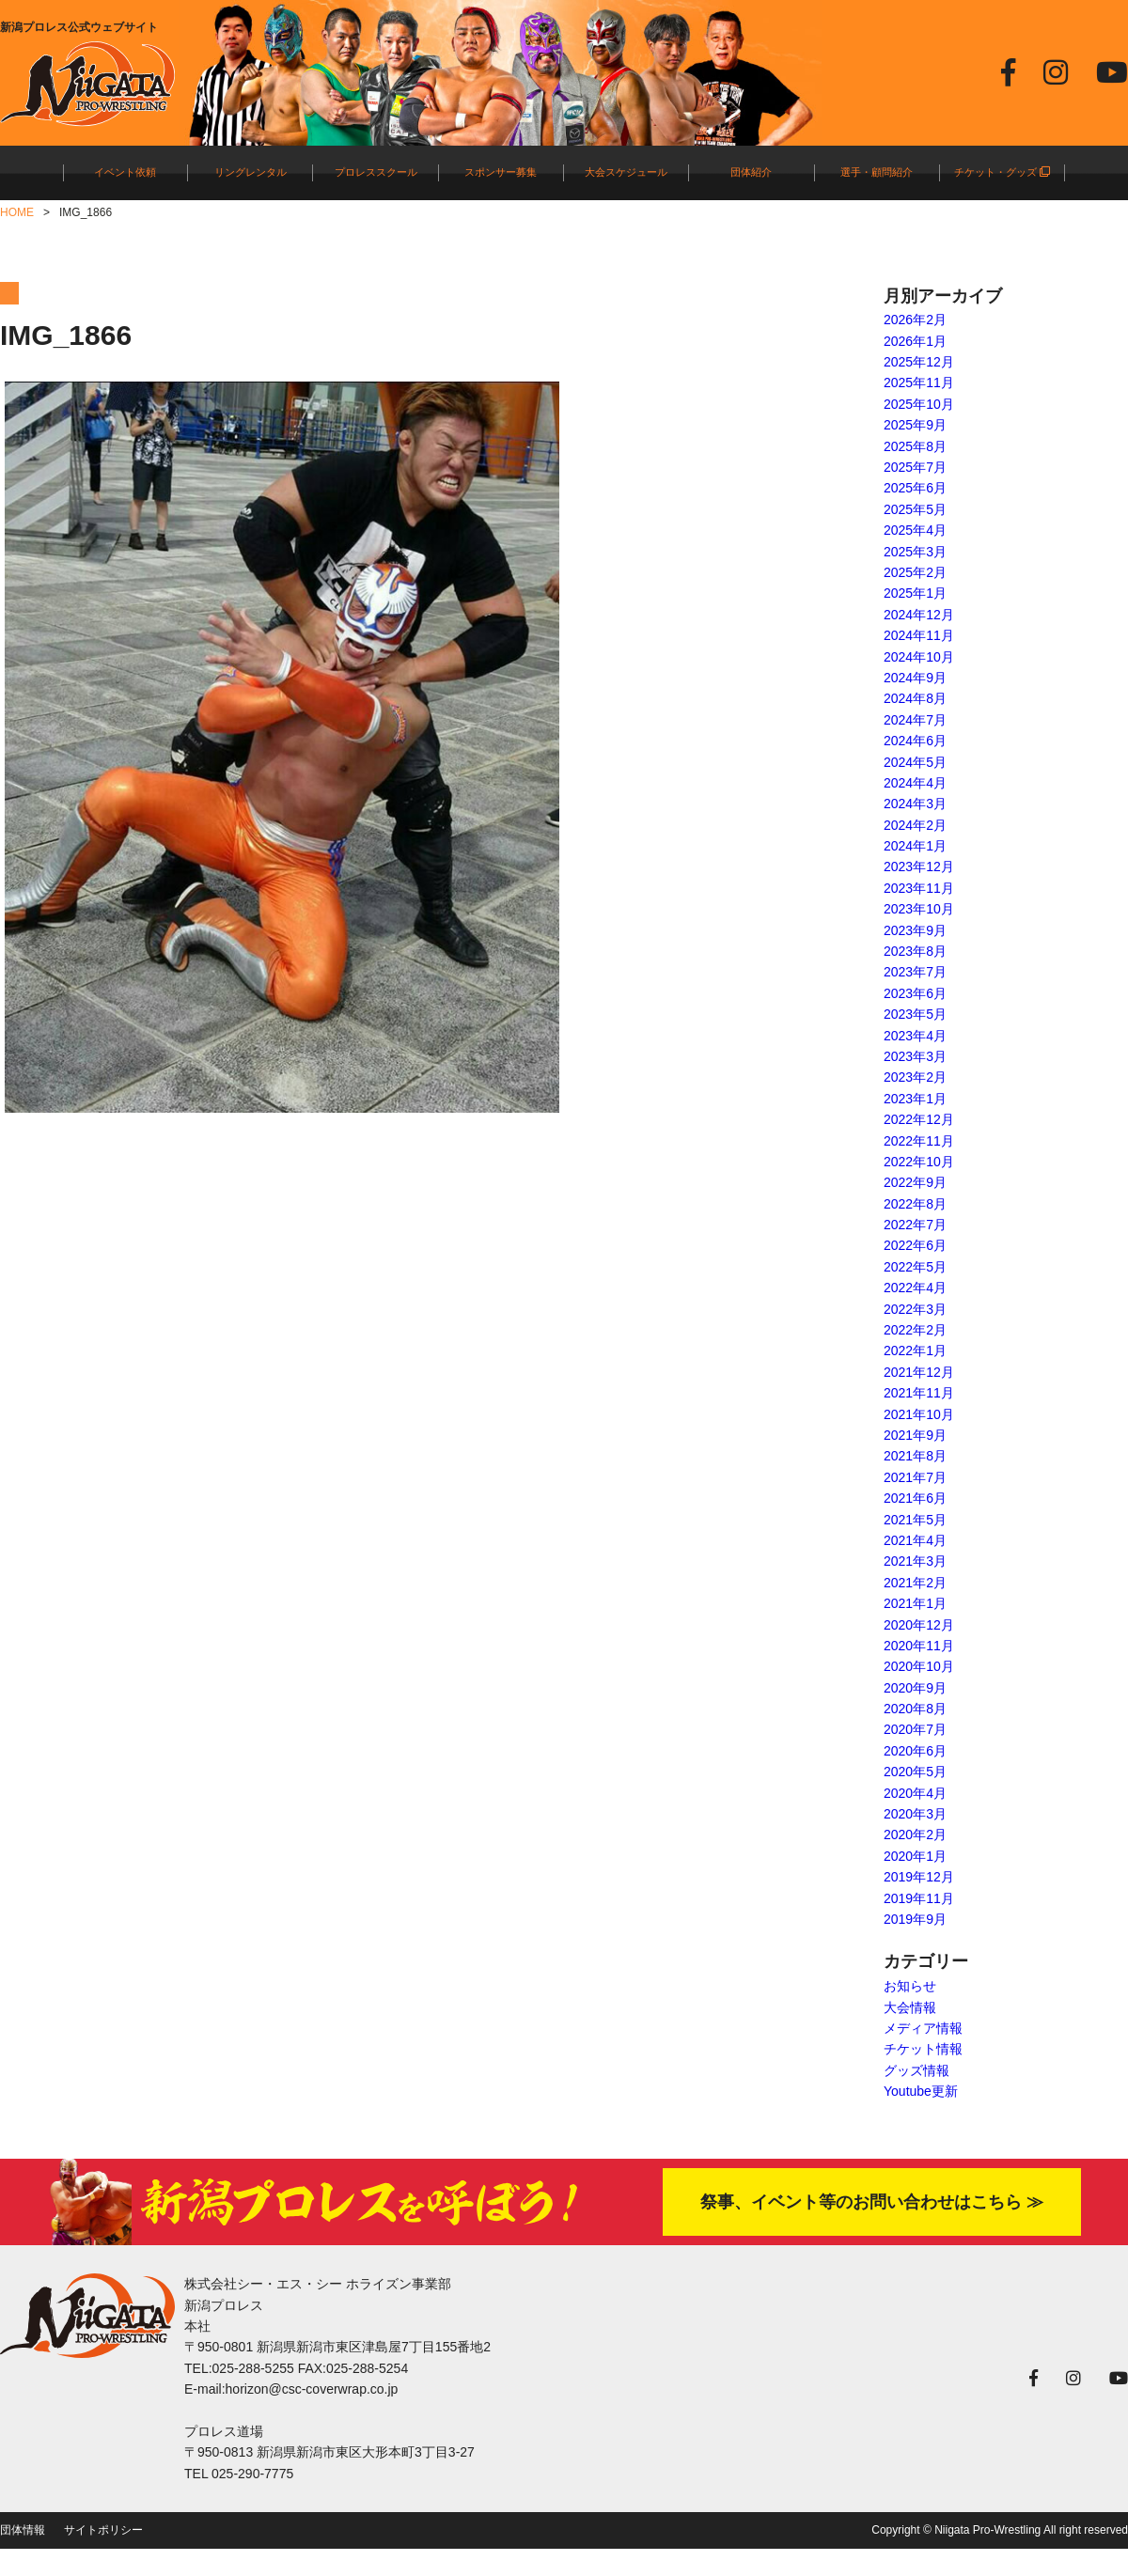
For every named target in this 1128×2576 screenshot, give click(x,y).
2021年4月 (915, 1540)
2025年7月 (915, 467)
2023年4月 (915, 1035)
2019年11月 (919, 1898)
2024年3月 (915, 803)
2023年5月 (915, 1014)
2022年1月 (915, 1350)
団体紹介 (751, 172)
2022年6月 (915, 1245)
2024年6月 (915, 740)
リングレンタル (250, 172)
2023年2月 (915, 1077)
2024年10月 (919, 656)
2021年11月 (919, 1392)
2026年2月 (915, 319)
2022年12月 (919, 1119)
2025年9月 (915, 424)
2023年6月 (915, 993)
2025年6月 (915, 487)
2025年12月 (919, 361)
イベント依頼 (125, 172)
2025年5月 (915, 509)
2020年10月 (919, 1666)
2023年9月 (915, 930)
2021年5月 (915, 1519)
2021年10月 (919, 1414)
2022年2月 (915, 1329)
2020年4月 (915, 1793)
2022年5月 (915, 1266)
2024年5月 (915, 762)
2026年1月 (915, 341)
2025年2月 (915, 572)
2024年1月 (915, 845)
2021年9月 (915, 1435)
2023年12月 (919, 866)
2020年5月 (915, 1771)
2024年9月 (915, 677)
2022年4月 (915, 1287)
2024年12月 (919, 614)
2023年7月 (915, 971)
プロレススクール (376, 172)
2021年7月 (915, 1477)
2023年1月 (915, 1098)
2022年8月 (915, 1203)
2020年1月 (915, 1856)
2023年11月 (919, 888)
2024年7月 (915, 719)
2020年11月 (919, 1645)
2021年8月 (915, 1455)
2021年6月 (915, 1498)
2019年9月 (915, 1919)
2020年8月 (915, 1708)
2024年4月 (915, 782)
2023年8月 (915, 951)
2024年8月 (915, 698)
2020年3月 (915, 1813)
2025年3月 (915, 551)
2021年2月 (915, 1582)
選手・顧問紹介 (876, 172)
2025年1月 (915, 593)
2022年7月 (915, 1224)
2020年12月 (919, 1624)
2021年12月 (919, 1372)
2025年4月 (915, 530)
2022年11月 (919, 1140)
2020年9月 (915, 1687)
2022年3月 (915, 1309)
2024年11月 (919, 635)
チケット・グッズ (1002, 172)
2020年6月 (915, 1750)
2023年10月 (919, 908)
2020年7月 (915, 1729)
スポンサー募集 (500, 172)
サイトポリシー (103, 2530)
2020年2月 (915, 1834)
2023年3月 (915, 1056)
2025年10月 (919, 404)
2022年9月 (915, 1182)
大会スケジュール (626, 172)
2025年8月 (915, 446)
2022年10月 (919, 1161)
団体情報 (22, 2530)
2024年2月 (915, 825)
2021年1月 (915, 1603)
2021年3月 (915, 1561)
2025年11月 (919, 382)
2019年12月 (919, 1876)
